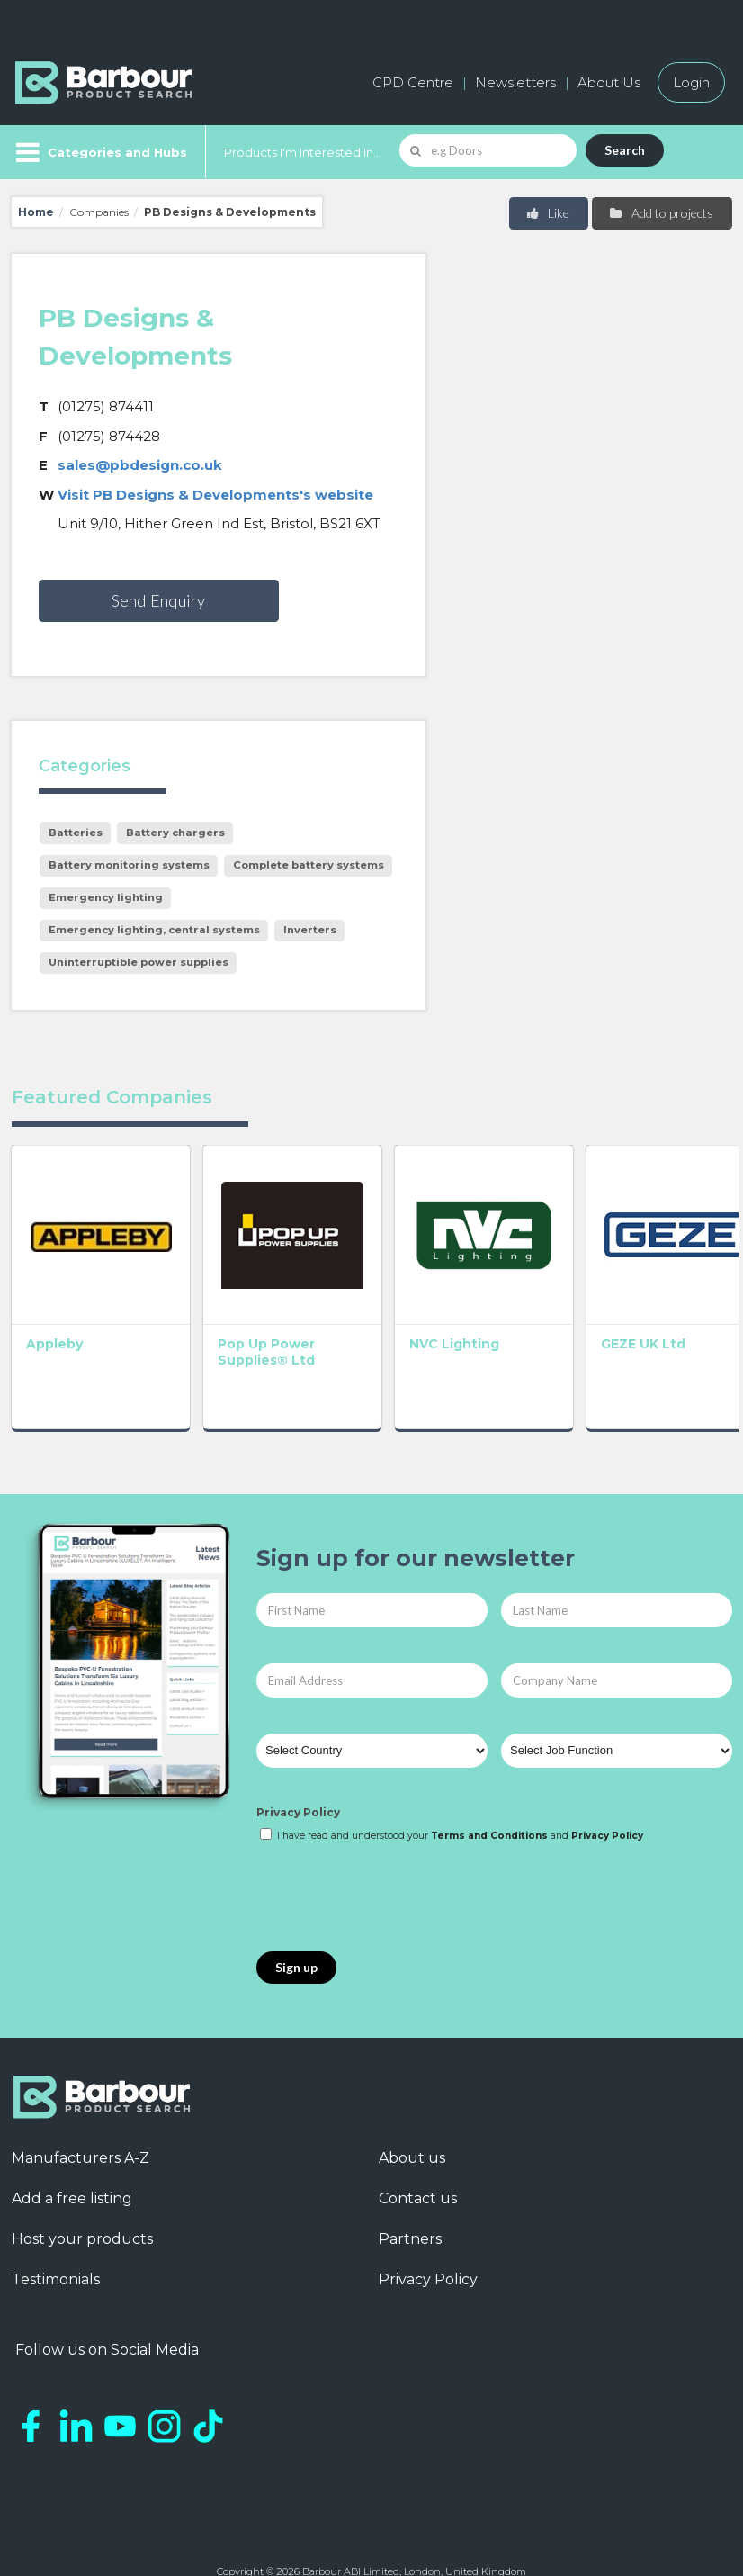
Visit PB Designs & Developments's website (215, 494)
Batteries (76, 832)
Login (691, 82)
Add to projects (660, 213)
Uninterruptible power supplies (138, 962)
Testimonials (56, 2235)
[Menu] (99, 152)
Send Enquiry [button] (158, 600)
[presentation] (393, 1853)
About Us (608, 82)
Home (36, 212)
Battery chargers (175, 832)
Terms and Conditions (489, 1791)
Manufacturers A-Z (80, 2113)
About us (412, 2113)
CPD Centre (412, 82)
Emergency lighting (106, 897)
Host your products (82, 2194)
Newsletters (515, 82)
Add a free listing (72, 2154)
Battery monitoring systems (129, 865)
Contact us (418, 2154)
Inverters (309, 929)
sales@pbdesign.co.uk (140, 464)
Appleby (54, 1299)
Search (624, 150)
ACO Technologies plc (660, 1315)
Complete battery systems (308, 865)
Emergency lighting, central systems (154, 929)
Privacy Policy (298, 1767)
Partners (410, 2194)
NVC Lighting (364, 1299)
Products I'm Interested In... (302, 152)
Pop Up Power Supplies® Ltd (221, 1307)
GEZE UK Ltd (508, 1299)
